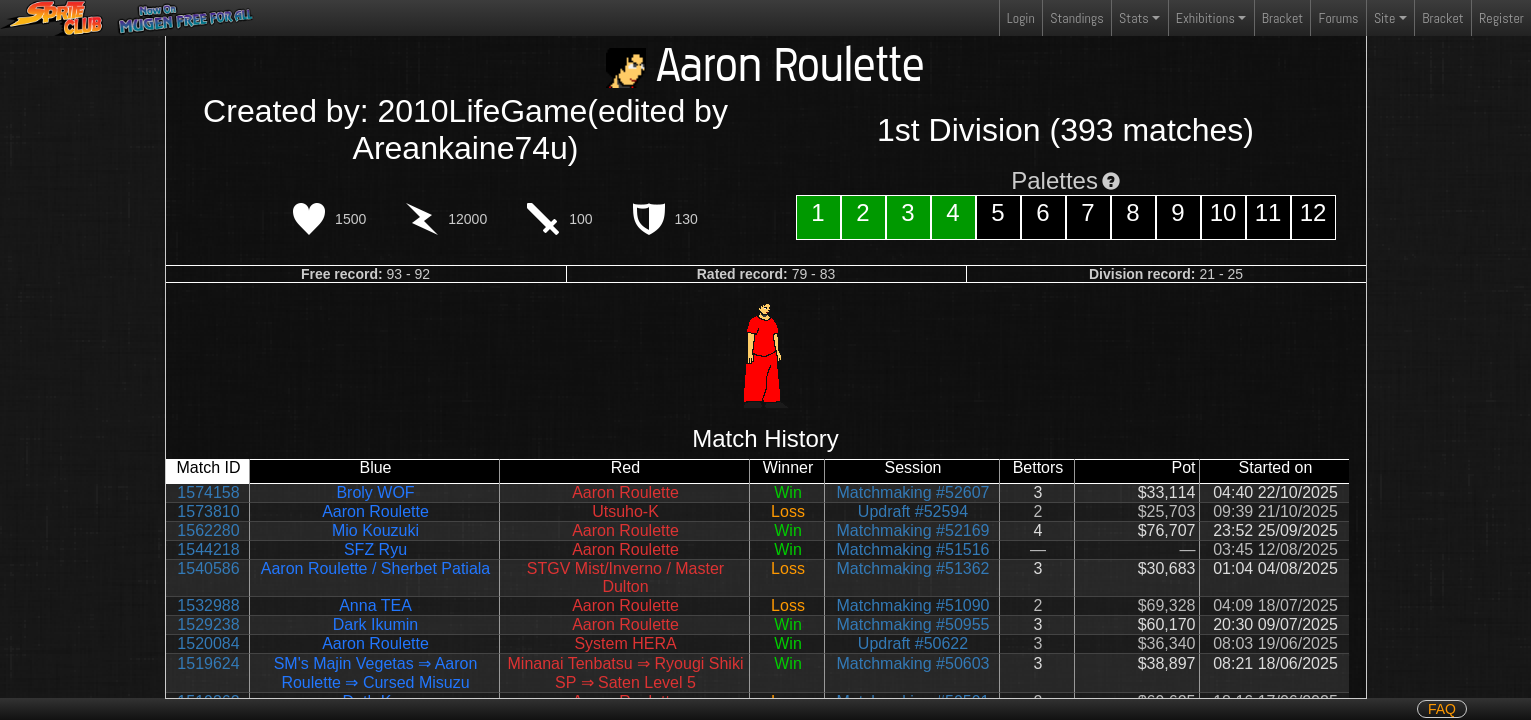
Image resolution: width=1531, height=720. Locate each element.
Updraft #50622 (913, 643)
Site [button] (1384, 18)
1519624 (208, 663)
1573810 (208, 511)
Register (1501, 18)
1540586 (208, 568)
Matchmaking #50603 (913, 663)
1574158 (208, 492)
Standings (1076, 22)
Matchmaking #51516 (913, 549)
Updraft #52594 (913, 511)
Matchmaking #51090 (913, 605)
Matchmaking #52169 (913, 530)
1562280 (208, 530)
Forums (1339, 18)
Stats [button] (1134, 18)
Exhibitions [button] (1205, 18)
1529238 (208, 624)
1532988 (208, 605)
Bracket (1282, 18)
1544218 (208, 549)
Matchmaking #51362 (913, 568)
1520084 (208, 643)
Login (1021, 18)
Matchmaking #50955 (913, 624)
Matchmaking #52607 (913, 492)
